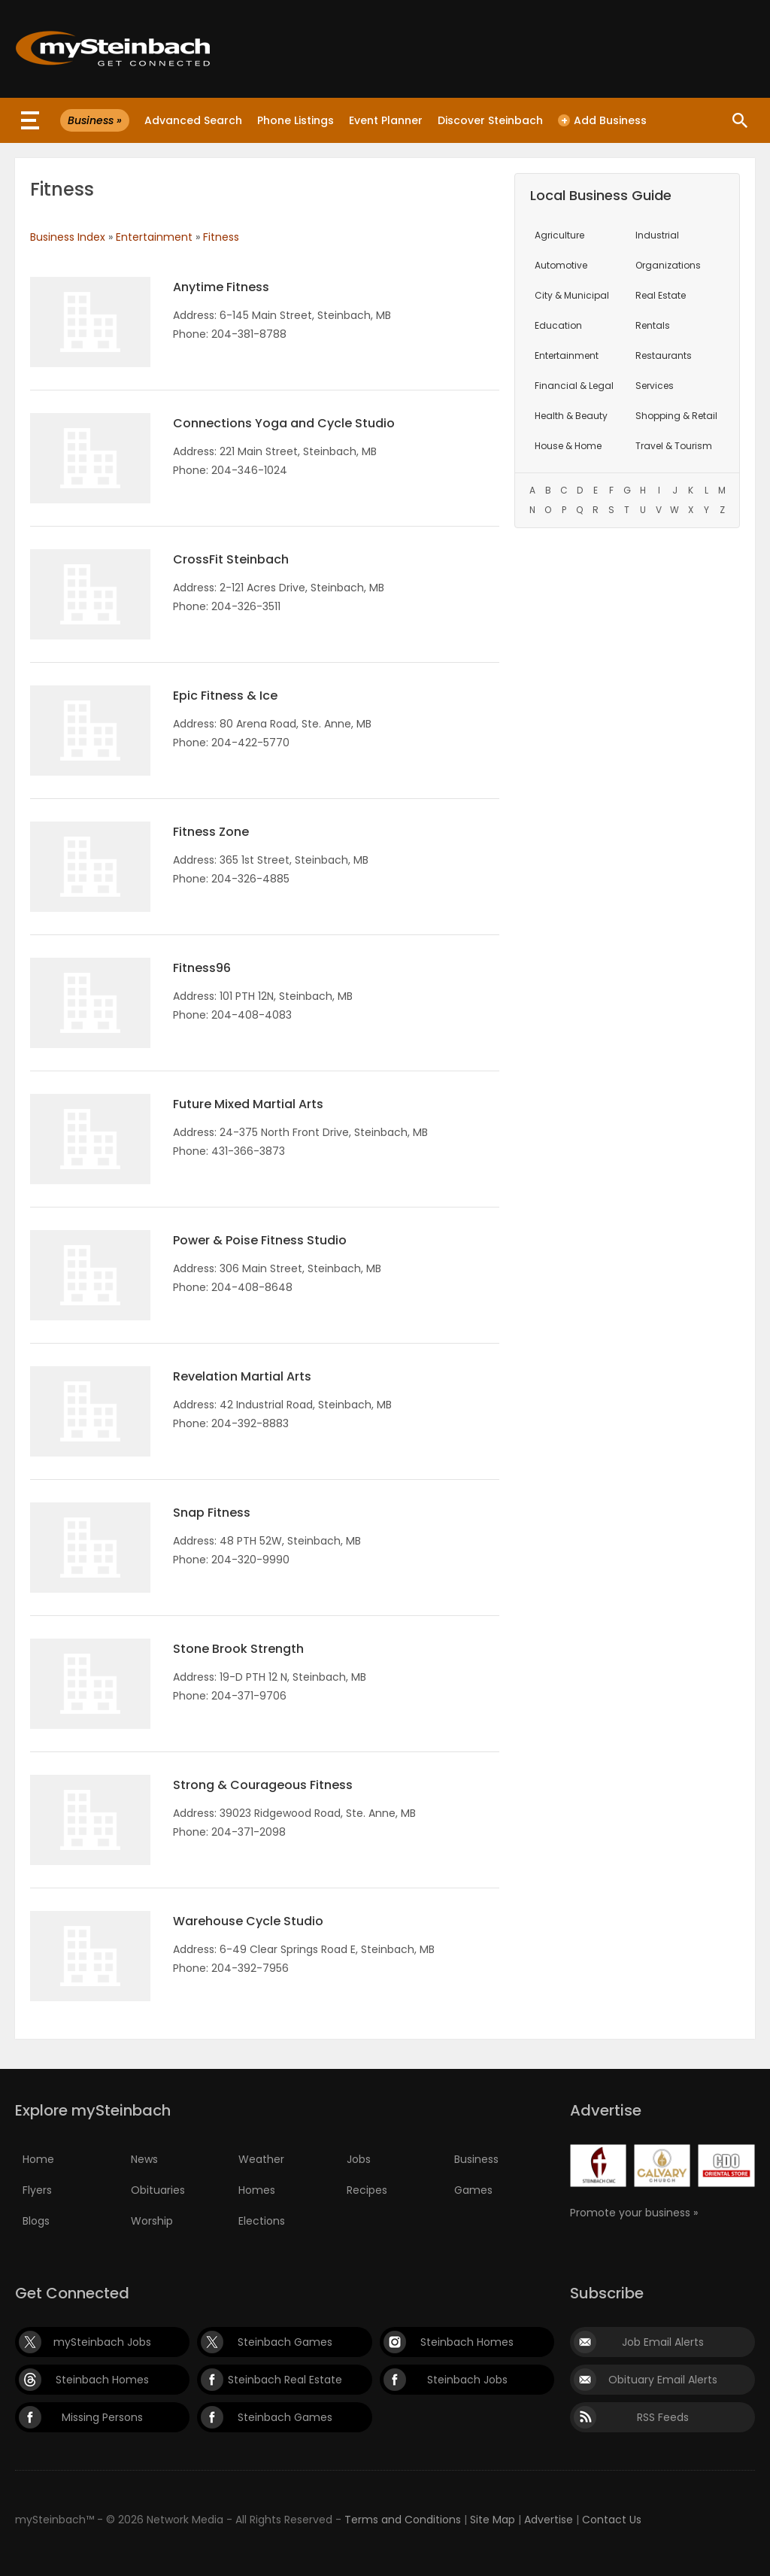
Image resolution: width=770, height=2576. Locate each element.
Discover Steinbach (490, 120)
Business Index (67, 237)
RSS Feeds (663, 2417)
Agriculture (559, 235)
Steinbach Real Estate (285, 2379)
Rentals (652, 325)
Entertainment (154, 237)
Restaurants (663, 355)
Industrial (657, 235)
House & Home (568, 445)
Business (476, 2159)
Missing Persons (102, 2417)
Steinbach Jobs (467, 2379)
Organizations (668, 265)
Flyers (37, 2190)
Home (38, 2159)
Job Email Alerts (663, 2342)
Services (654, 385)
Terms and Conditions (402, 2519)
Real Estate (660, 295)
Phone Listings (295, 120)
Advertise (548, 2519)
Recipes (367, 2190)
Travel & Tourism (673, 445)
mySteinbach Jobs (102, 2342)
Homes (256, 2190)
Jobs (359, 2159)
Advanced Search (193, 120)
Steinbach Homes (467, 2342)
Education (558, 325)
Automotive (561, 265)
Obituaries (158, 2190)
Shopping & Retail (676, 415)
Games (473, 2190)
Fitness (221, 237)
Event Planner (386, 120)
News (144, 2159)
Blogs (36, 2220)
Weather (261, 2159)
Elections (261, 2220)
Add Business (602, 120)
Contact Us (611, 2519)
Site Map (492, 2519)
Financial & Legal (574, 385)
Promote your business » (634, 2212)
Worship (152, 2220)
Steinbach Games (285, 2342)
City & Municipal (572, 295)
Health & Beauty (571, 415)
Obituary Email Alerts (662, 2379)
